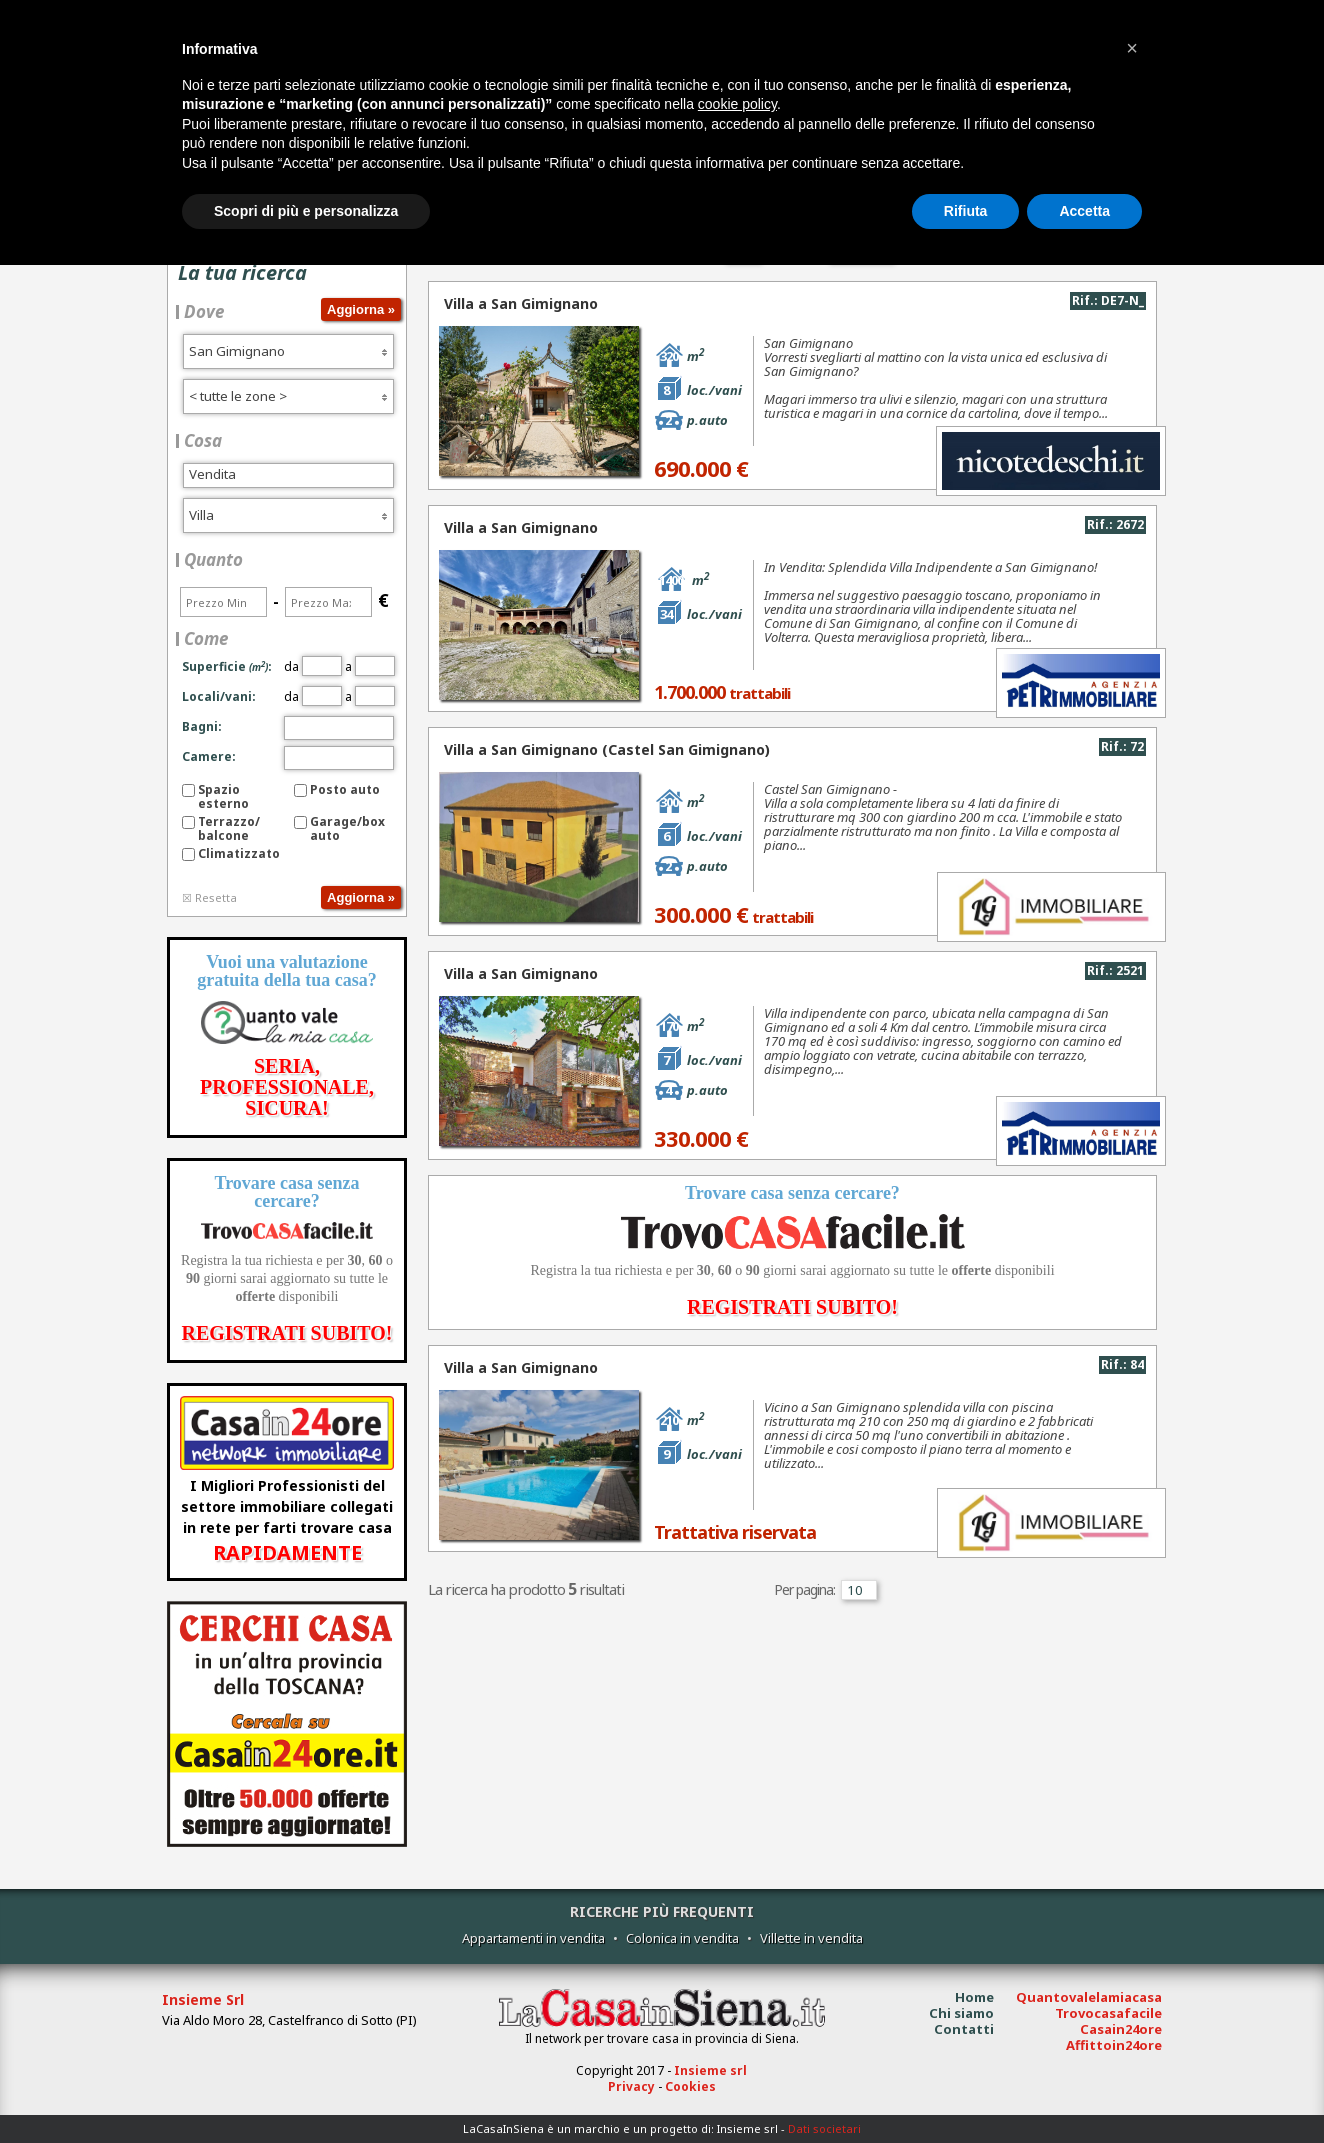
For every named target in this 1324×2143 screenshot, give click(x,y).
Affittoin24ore (1114, 2045)
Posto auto (345, 789)
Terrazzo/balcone (229, 828)
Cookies (690, 2086)
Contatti (964, 2029)
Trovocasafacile (1108, 2013)
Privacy (631, 2086)
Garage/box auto (347, 828)
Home (974, 1997)
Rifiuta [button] (966, 211)
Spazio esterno (223, 796)
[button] (1132, 48)
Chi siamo (961, 2013)
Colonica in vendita (682, 1938)
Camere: (209, 756)
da (313, 666)
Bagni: (202, 726)
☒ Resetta (209, 897)
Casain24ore (1121, 2029)
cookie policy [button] (737, 104)
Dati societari (824, 2128)
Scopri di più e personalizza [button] (306, 211)
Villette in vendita (811, 1938)
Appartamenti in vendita (533, 1938)
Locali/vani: (219, 696)
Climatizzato (239, 853)
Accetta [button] (1084, 211)
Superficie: (227, 666)
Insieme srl (710, 2070)
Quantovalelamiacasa (1089, 1997)
